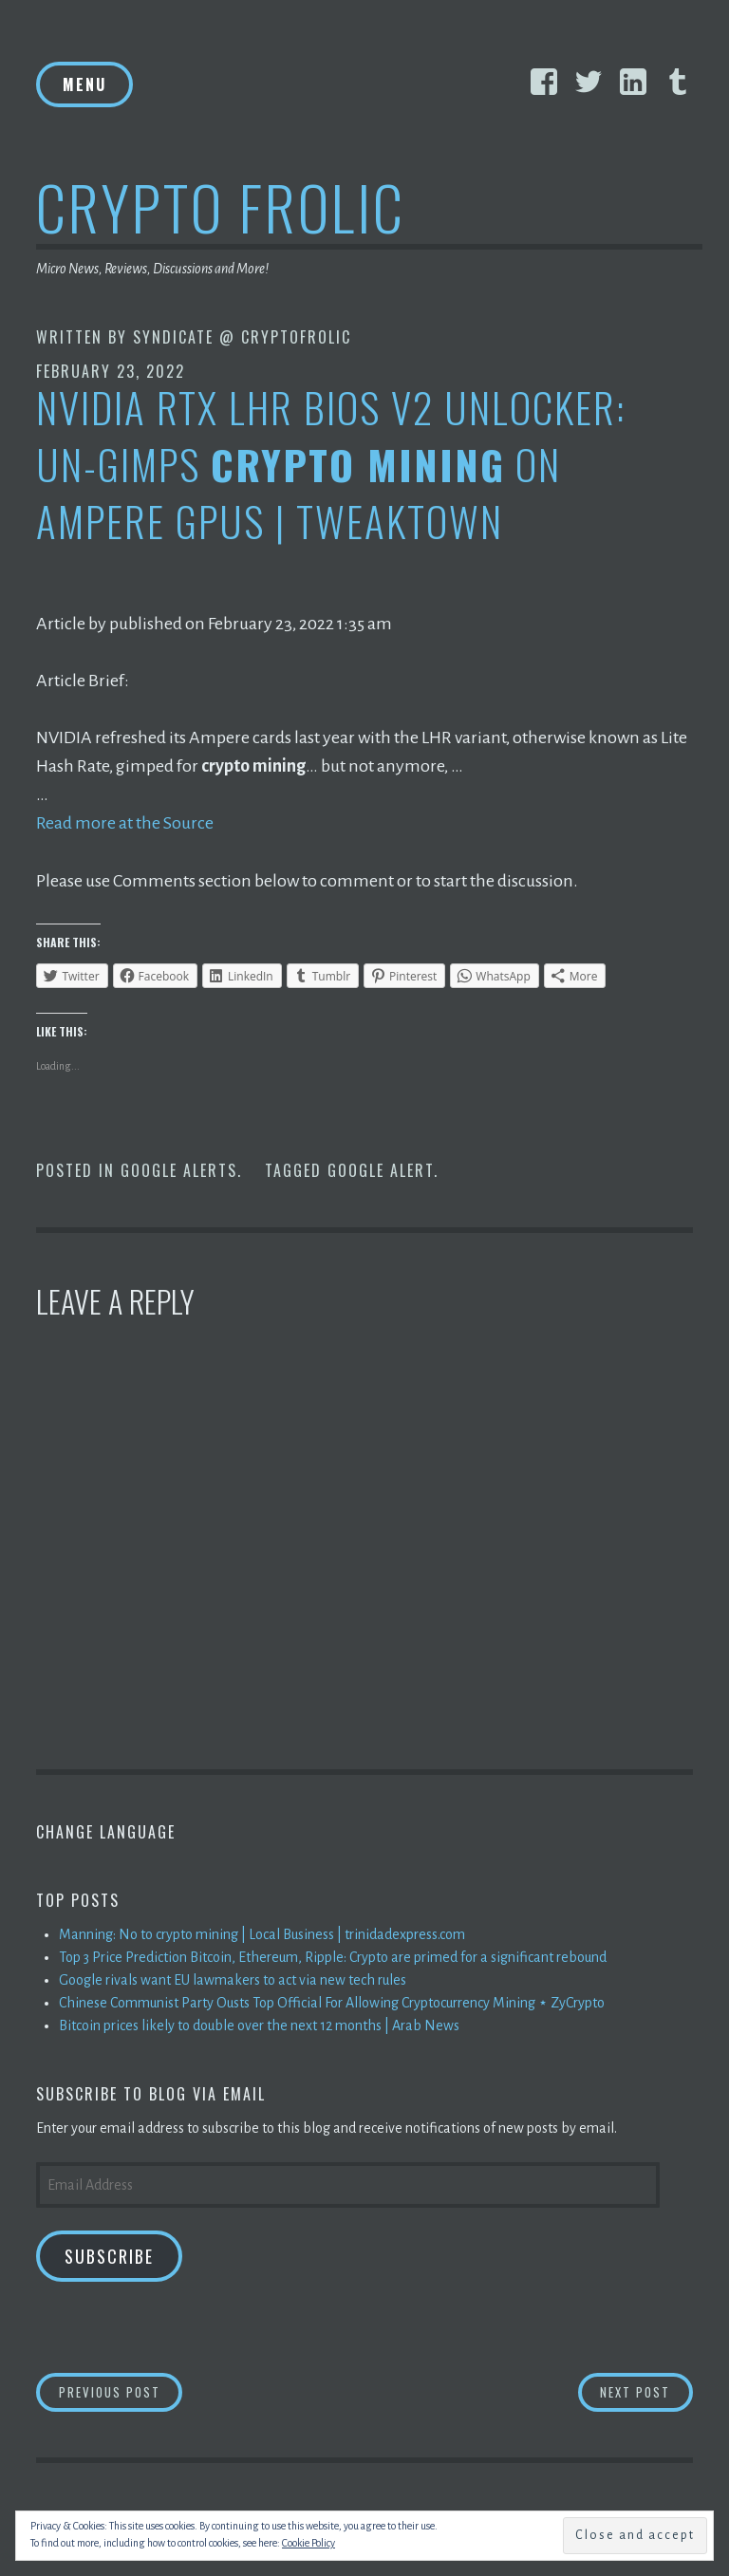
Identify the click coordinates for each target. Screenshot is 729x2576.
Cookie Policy (308, 2542)
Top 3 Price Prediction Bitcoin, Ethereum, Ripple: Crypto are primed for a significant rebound (333, 1956)
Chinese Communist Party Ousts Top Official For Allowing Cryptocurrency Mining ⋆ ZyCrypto (332, 2001)
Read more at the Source (125, 822)
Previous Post (121, 2390)
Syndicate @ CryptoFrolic (242, 337)
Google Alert (380, 1169)
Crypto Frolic (220, 206)
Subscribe (109, 2255)
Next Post (646, 2390)
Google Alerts (179, 1169)
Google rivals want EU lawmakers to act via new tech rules (232, 1979)
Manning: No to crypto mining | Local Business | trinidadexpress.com (262, 1933)
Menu (84, 84)
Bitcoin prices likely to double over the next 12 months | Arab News (259, 2024)
